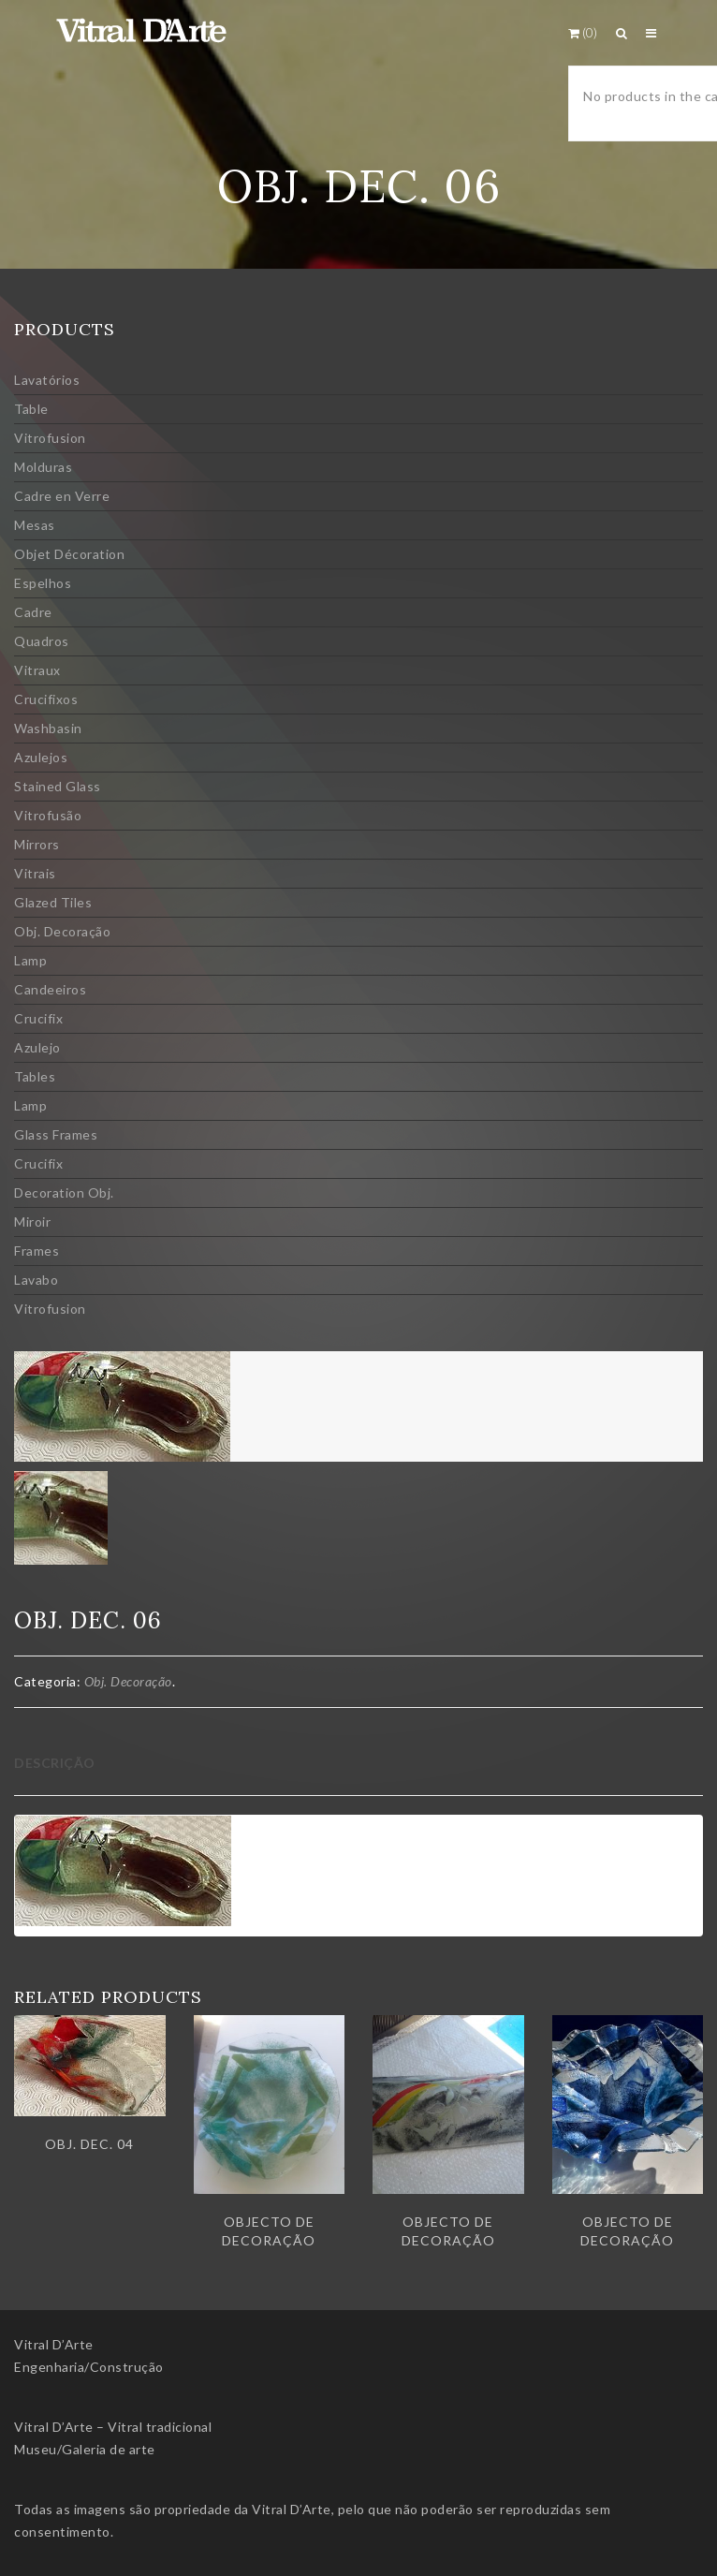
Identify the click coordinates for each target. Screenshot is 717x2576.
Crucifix (38, 1018)
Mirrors (37, 844)
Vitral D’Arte (54, 2344)
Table (31, 409)
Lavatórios (47, 380)
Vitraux (37, 670)
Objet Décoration (69, 554)
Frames (36, 1251)
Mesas (34, 525)
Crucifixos (46, 699)
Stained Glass (57, 786)
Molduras (43, 467)
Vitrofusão (47, 815)
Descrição (54, 1763)
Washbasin (48, 728)
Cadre (33, 612)
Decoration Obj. (64, 1192)
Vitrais (35, 873)
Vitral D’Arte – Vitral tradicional (113, 2427)
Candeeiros (50, 989)
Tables (34, 1076)
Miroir (32, 1221)
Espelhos (42, 583)
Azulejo (37, 1047)
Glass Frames (55, 1134)
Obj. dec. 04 (89, 2144)
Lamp (30, 960)
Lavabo (36, 1280)
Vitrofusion (50, 438)
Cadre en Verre (62, 496)
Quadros (41, 641)
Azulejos (40, 757)
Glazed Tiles (53, 902)
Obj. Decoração (62, 931)
